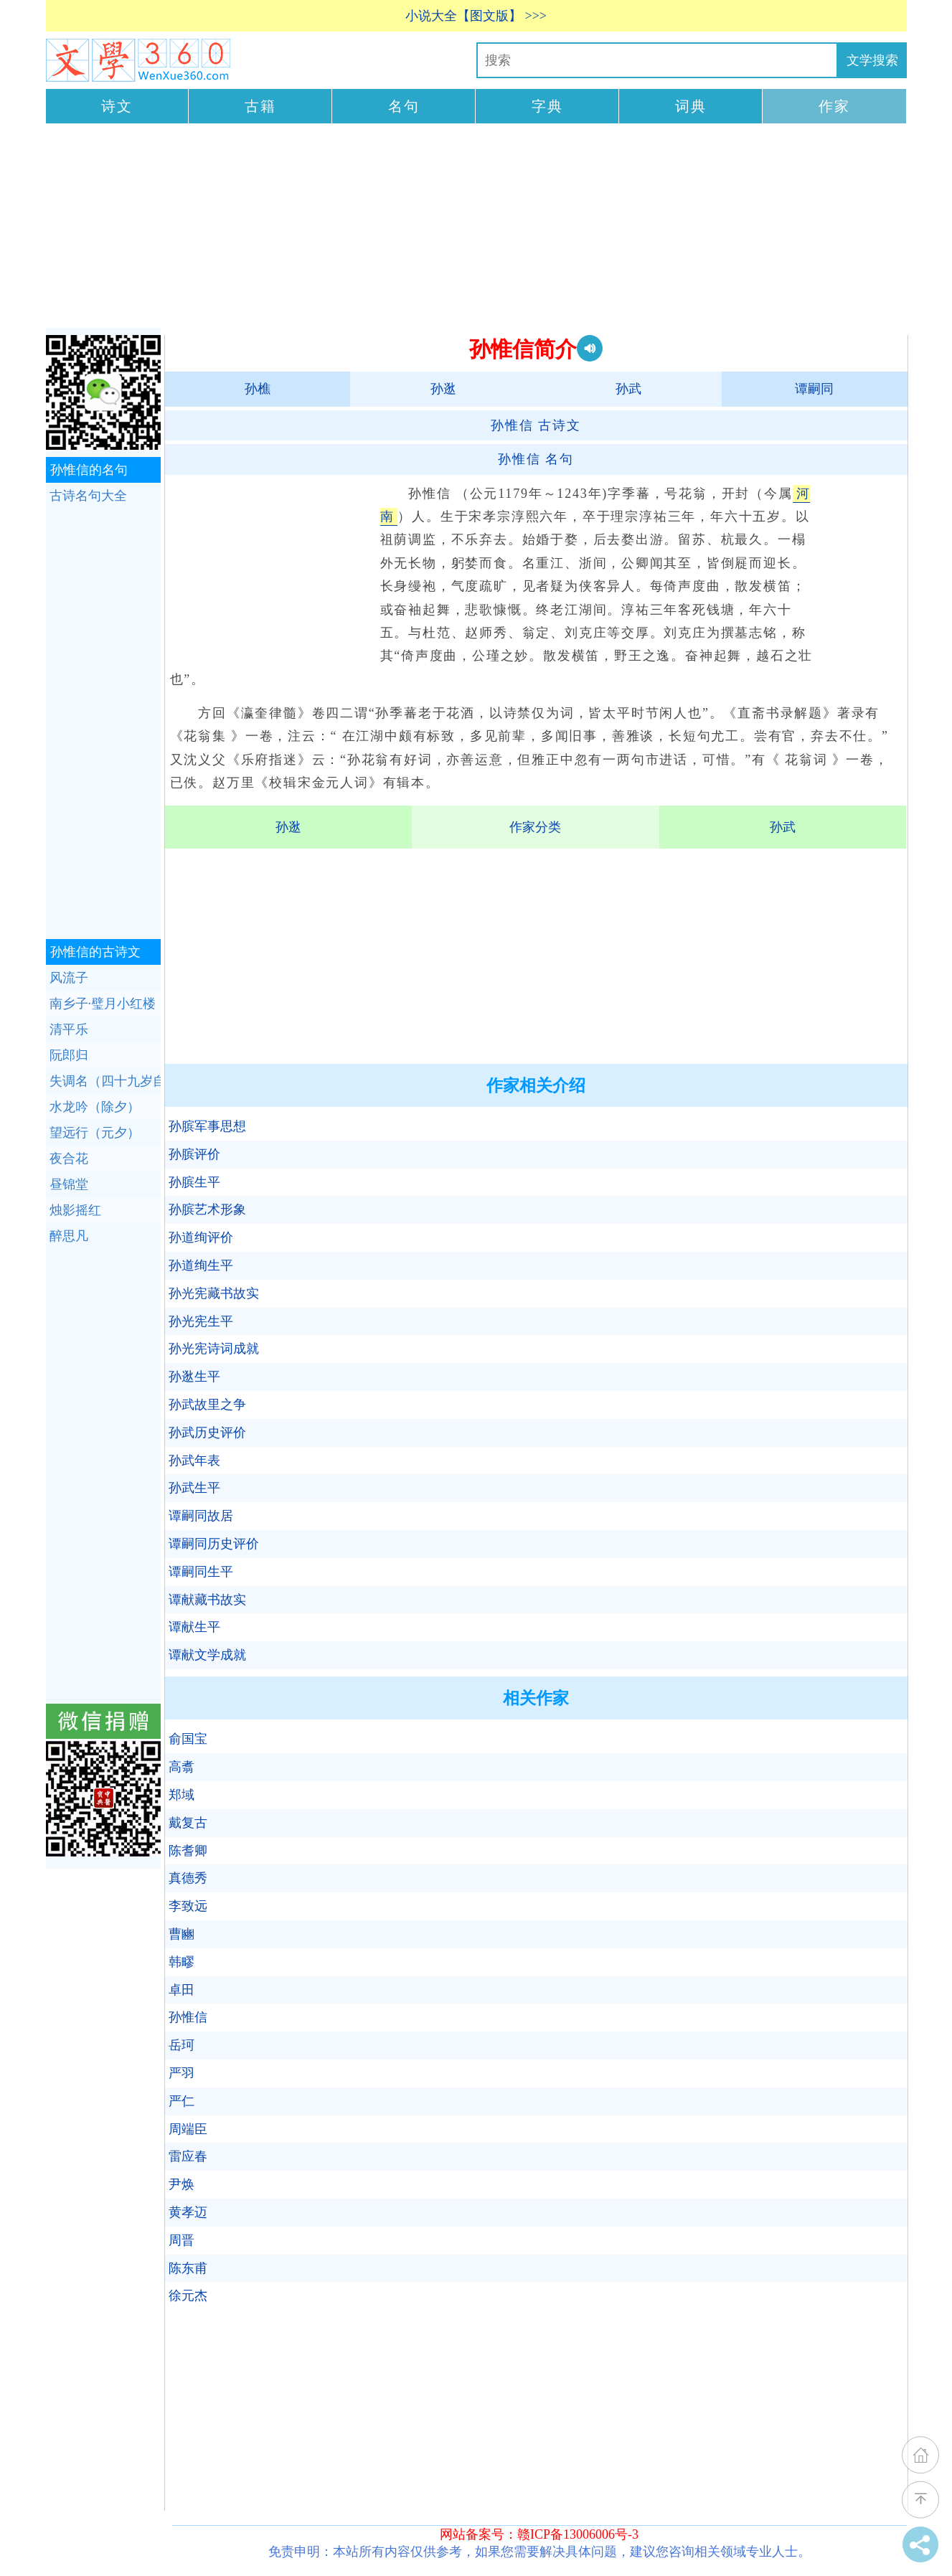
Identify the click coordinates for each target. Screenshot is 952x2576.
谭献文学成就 (207, 1655)
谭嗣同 (814, 389)
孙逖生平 (194, 1376)
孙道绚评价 (201, 1237)
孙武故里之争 (207, 1404)
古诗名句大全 (88, 496)
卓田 (181, 1990)
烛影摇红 (75, 1210)
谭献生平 (194, 1627)
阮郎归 (69, 1055)
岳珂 (181, 2045)
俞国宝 (188, 1739)
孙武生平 (194, 1488)
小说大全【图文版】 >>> (476, 16)
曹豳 (181, 1934)
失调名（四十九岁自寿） (105, 1081)
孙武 (628, 389)
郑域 (181, 1795)
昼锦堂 (69, 1184)
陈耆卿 (188, 1851)
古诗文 (535, 425)
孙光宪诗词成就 (214, 1348)
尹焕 (181, 2184)
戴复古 (188, 1823)
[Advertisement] (476, 227)
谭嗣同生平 (201, 1572)
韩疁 (181, 1962)
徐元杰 (188, 2295)
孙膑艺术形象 (207, 1209)
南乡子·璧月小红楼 (103, 1003)
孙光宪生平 (201, 1321)
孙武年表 (194, 1460)
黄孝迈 (188, 2212)
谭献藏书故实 (207, 1600)
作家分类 (535, 827)
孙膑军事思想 (207, 1126)
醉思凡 (69, 1236)
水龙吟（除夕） (95, 1107)
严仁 (181, 2101)
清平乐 (69, 1029)
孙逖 (443, 389)
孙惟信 (188, 2017)
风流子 (69, 978)
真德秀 (188, 1878)
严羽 (181, 2073)
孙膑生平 (194, 1182)
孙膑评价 (194, 1154)
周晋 (181, 2240)
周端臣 (188, 2129)
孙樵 (257, 389)
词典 (691, 106)
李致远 (188, 1906)
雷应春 (188, 2156)
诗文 (117, 106)
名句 (404, 106)
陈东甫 (188, 2268)
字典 (547, 106)
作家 (834, 106)
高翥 (181, 1767)
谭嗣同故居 (201, 1516)
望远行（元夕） (95, 1133)
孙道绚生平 (201, 1265)
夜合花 (69, 1158)
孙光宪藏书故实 (214, 1293)
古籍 (260, 106)
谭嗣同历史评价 (214, 1544)
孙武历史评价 (207, 1432)
